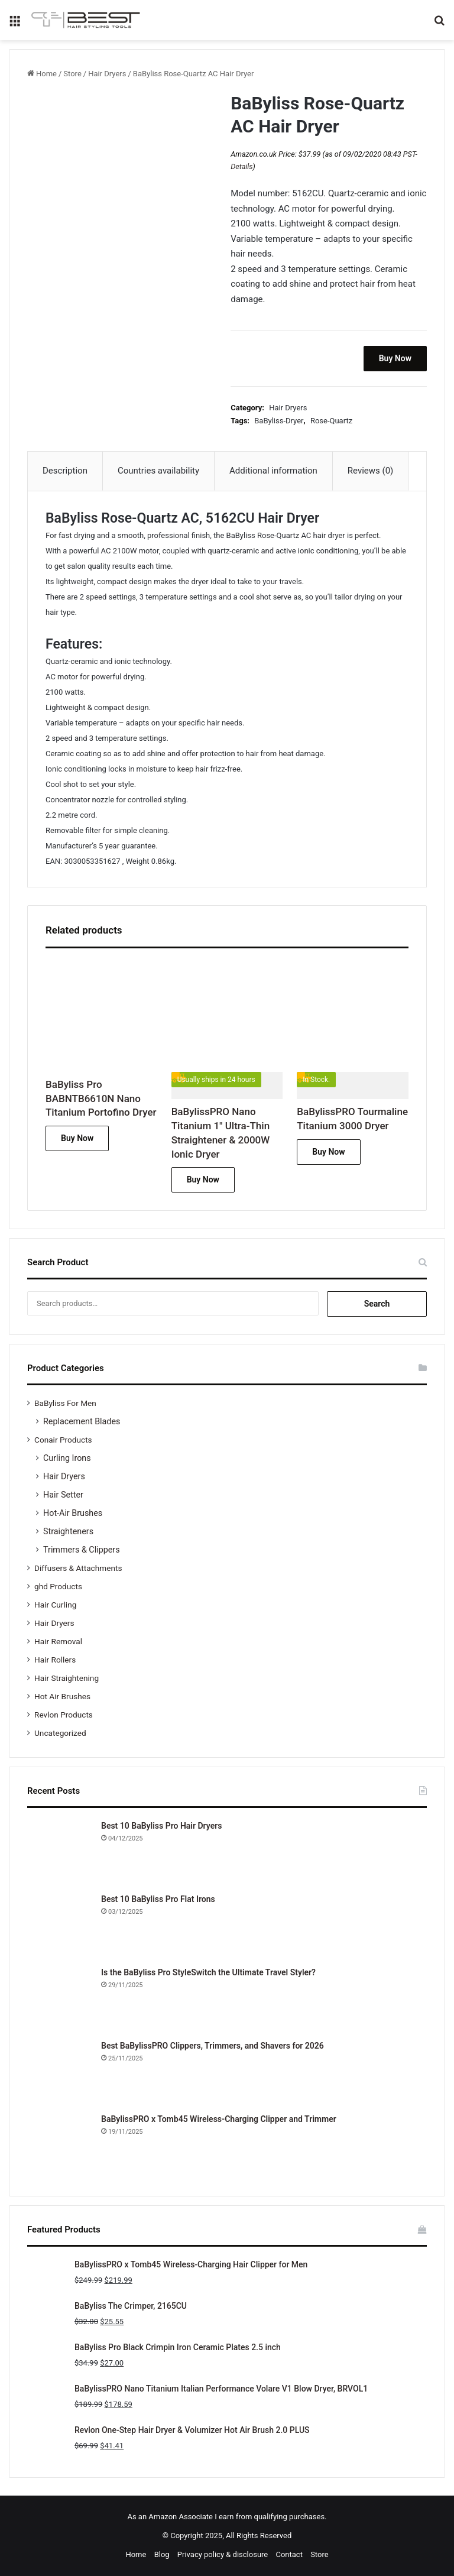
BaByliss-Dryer (278, 420)
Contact (288, 2554)
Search (377, 1303)
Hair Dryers (107, 73)
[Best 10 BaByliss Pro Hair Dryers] (59, 1852)
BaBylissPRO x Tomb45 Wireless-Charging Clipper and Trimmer (218, 2119)
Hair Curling (55, 1604)
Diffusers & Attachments (78, 1568)
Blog (162, 2554)
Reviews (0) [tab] (371, 470)
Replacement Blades (81, 1421)
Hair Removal (58, 1641)
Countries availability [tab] (158, 470)
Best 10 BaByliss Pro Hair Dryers (161, 1825)
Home (46, 73)
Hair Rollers (55, 1659)
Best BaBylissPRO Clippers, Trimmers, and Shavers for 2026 (212, 2045)
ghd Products (58, 1586)
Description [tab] (65, 470)
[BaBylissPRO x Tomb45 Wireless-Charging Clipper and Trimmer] (59, 2145)
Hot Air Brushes (62, 1696)
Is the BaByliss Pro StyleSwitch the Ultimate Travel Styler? (208, 1972)
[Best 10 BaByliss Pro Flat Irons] (59, 1925)
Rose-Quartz (331, 420)
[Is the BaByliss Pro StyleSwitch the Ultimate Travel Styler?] (59, 1998)
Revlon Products (63, 1714)
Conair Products (63, 1439)
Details (241, 166)
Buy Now (395, 358)
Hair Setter (63, 1494)
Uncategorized (60, 1733)
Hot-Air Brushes (72, 1513)
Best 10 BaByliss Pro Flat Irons (158, 1899)
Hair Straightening (66, 1678)
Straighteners (68, 1531)
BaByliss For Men (65, 1403)
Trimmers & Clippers (81, 1549)
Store (72, 73)
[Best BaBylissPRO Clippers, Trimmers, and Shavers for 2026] (59, 2072)
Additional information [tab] (273, 470)
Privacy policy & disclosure (222, 2554)
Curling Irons (67, 1458)
